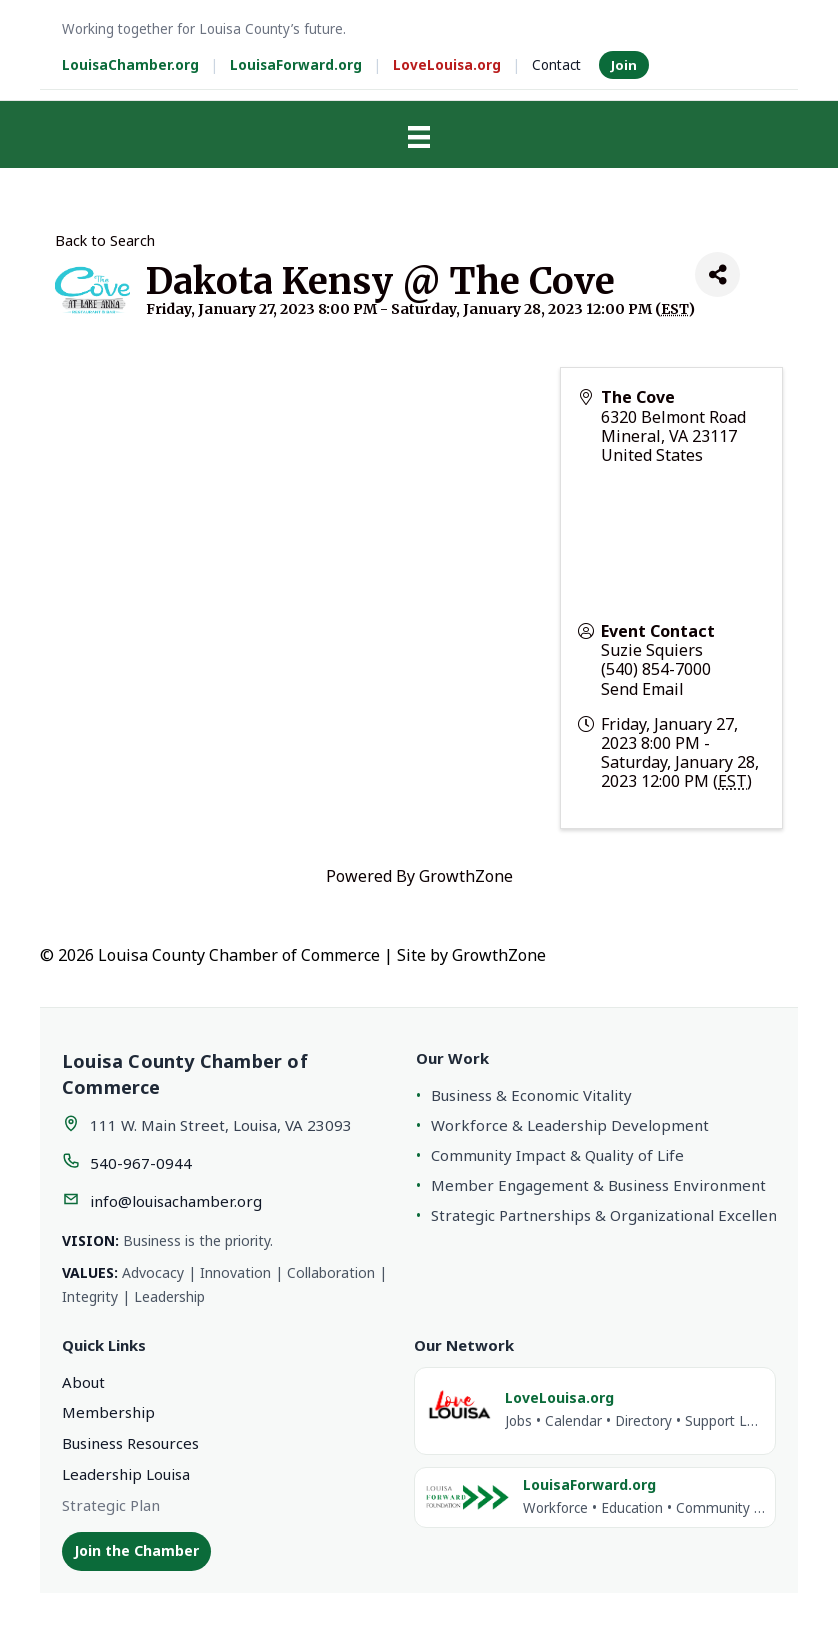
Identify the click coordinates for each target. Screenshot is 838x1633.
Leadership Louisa (126, 1474)
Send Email (642, 689)
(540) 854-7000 (656, 669)
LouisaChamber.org (130, 65)
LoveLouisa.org (447, 65)
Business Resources (130, 1443)
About (83, 1382)
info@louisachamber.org (176, 1201)
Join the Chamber (136, 1550)
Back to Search (105, 240)
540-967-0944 (141, 1163)
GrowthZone (466, 876)
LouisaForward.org (296, 65)
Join (624, 65)
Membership (108, 1412)
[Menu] (419, 137)
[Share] (717, 274)
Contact (556, 65)
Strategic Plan (111, 1505)
